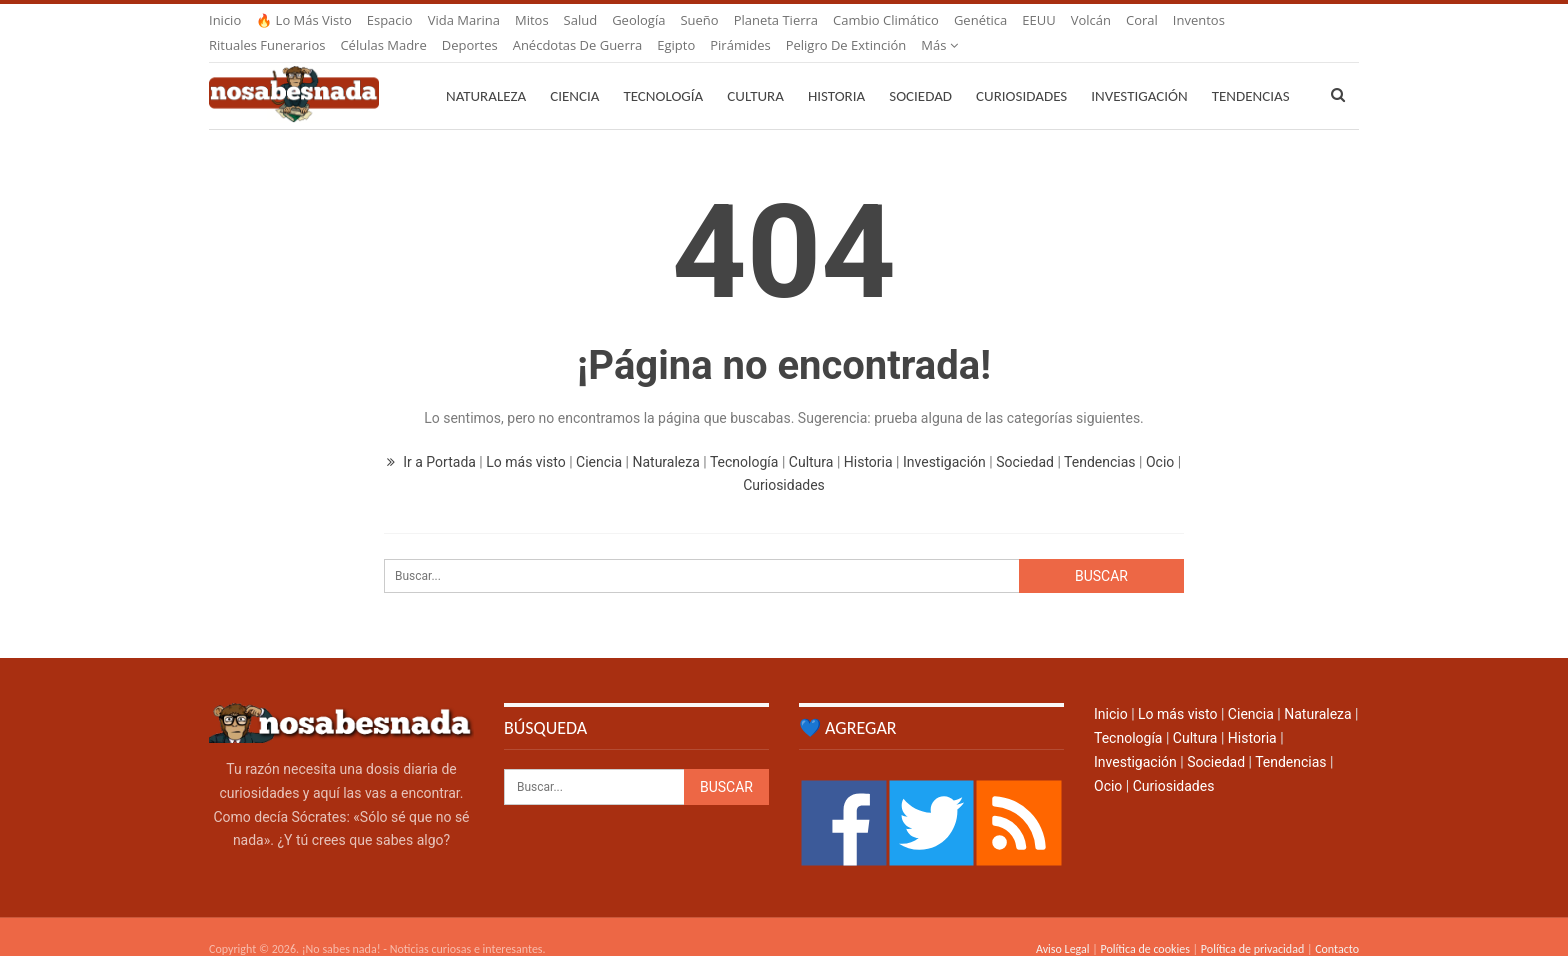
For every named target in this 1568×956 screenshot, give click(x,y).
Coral (1142, 20)
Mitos (532, 20)
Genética (980, 20)
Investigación (1139, 72)
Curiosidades (1021, 72)
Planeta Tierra (776, 20)
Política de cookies (1144, 925)
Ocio (1160, 438)
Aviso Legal (1063, 925)
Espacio (390, 20)
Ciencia (574, 72)
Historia (836, 72)
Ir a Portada (433, 438)
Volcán (1091, 20)
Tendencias (1099, 438)
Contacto (1337, 925)
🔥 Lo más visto (304, 20)
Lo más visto (525, 438)
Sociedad (920, 72)
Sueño (699, 20)
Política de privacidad (1252, 925)
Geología (638, 20)
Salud (581, 20)
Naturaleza (486, 72)
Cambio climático (886, 20)
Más (1191, 20)
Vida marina (464, 20)
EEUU (1038, 20)
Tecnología (663, 72)
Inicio (225, 20)
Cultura (755, 72)
